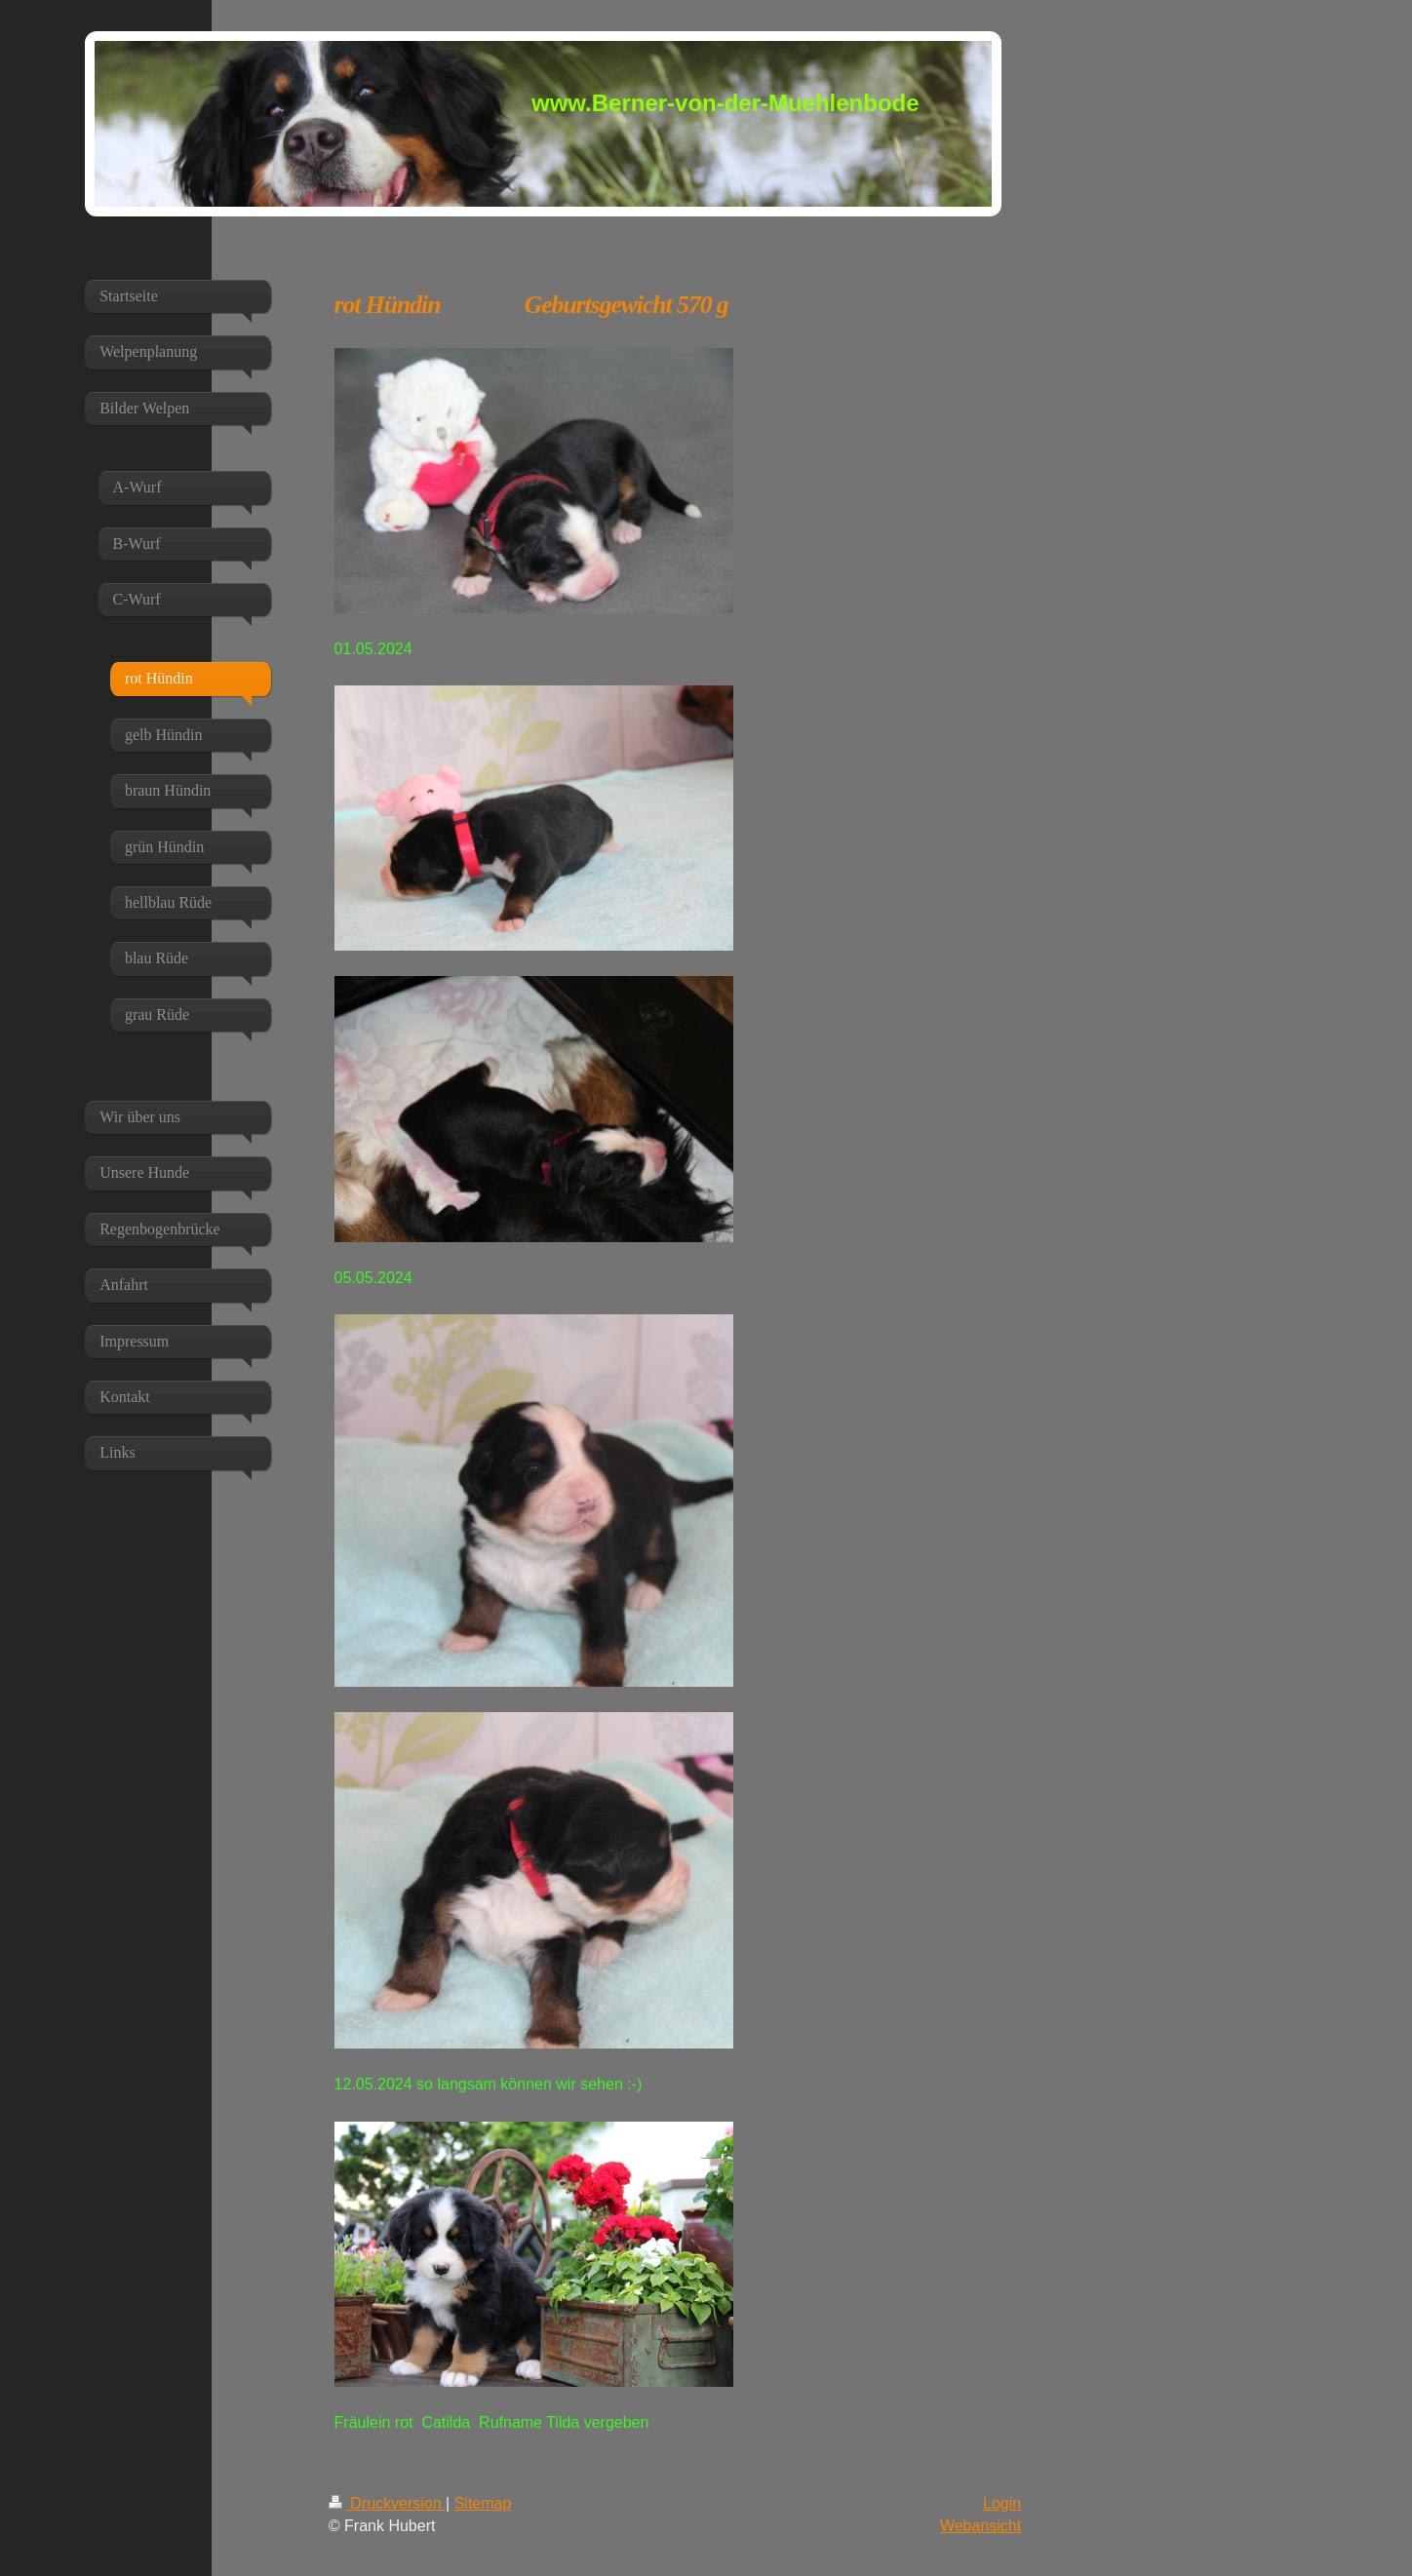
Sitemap (483, 2503)
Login (1002, 2503)
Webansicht (980, 2525)
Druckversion (387, 2503)
